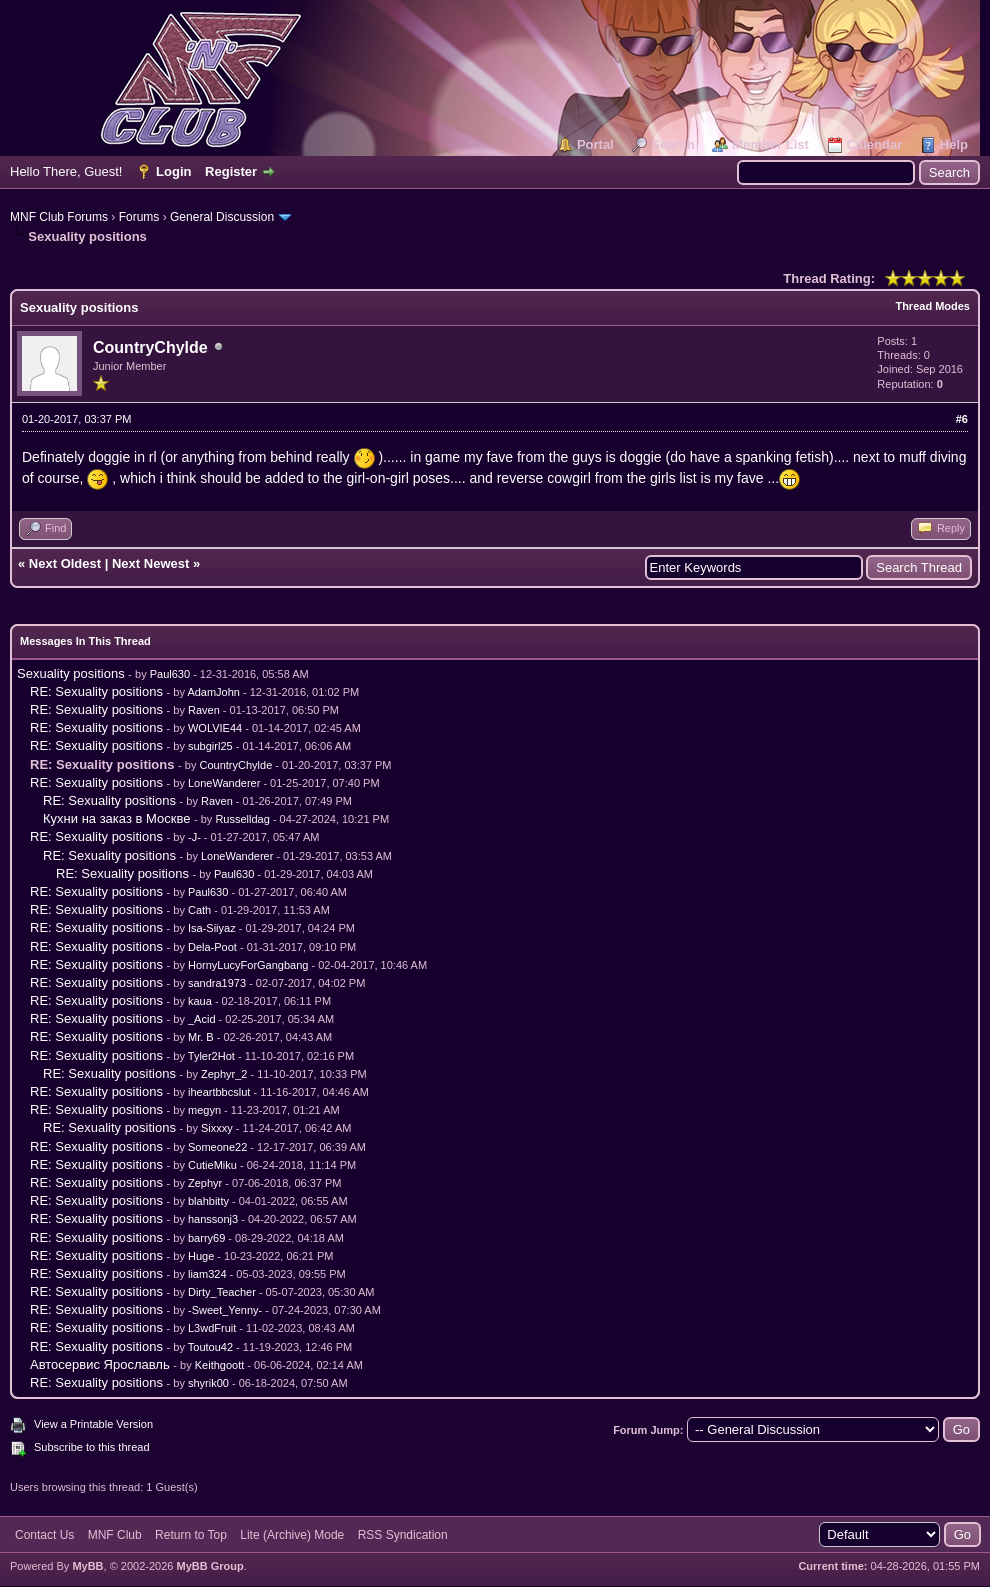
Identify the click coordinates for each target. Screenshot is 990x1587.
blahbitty (208, 1201)
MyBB (87, 1566)
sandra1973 (217, 983)
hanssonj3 (213, 1219)
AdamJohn (213, 692)
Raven (204, 710)
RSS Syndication (403, 1535)
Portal (595, 144)
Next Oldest (65, 563)
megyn (204, 1110)
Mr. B (201, 1037)
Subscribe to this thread (92, 1447)
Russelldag (242, 819)
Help (954, 144)
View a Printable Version (93, 1424)
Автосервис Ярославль (100, 1364)
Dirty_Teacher (222, 1292)
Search (672, 144)
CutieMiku (212, 1165)
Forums (139, 217)
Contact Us (44, 1535)
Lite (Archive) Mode (292, 1535)
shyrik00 (208, 1383)
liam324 (207, 1274)
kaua (200, 1001)
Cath (199, 910)
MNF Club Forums (59, 217)
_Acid (202, 1019)
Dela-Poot (212, 947)
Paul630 (170, 674)
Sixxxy (217, 1128)
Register (231, 171)
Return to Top (191, 1535)
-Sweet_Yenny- (225, 1310)
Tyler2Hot (211, 1056)
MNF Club (115, 1535)
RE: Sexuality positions (96, 691)
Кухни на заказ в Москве (116, 818)
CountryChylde (150, 347)
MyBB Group (209, 1566)
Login (173, 171)
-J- (194, 837)
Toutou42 (210, 1347)
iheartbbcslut (219, 1092)
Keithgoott (220, 1365)
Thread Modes (932, 306)
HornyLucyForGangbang (248, 965)
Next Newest (150, 563)
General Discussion (222, 217)
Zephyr (205, 1183)
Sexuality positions (71, 673)
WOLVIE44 (215, 728)
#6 (962, 419)
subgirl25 (210, 746)
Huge (201, 1256)
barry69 (206, 1238)
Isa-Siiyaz (212, 928)
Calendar (875, 144)
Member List (770, 144)
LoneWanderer (224, 783)
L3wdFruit (212, 1328)
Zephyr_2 (224, 1074)
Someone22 (217, 1147)
